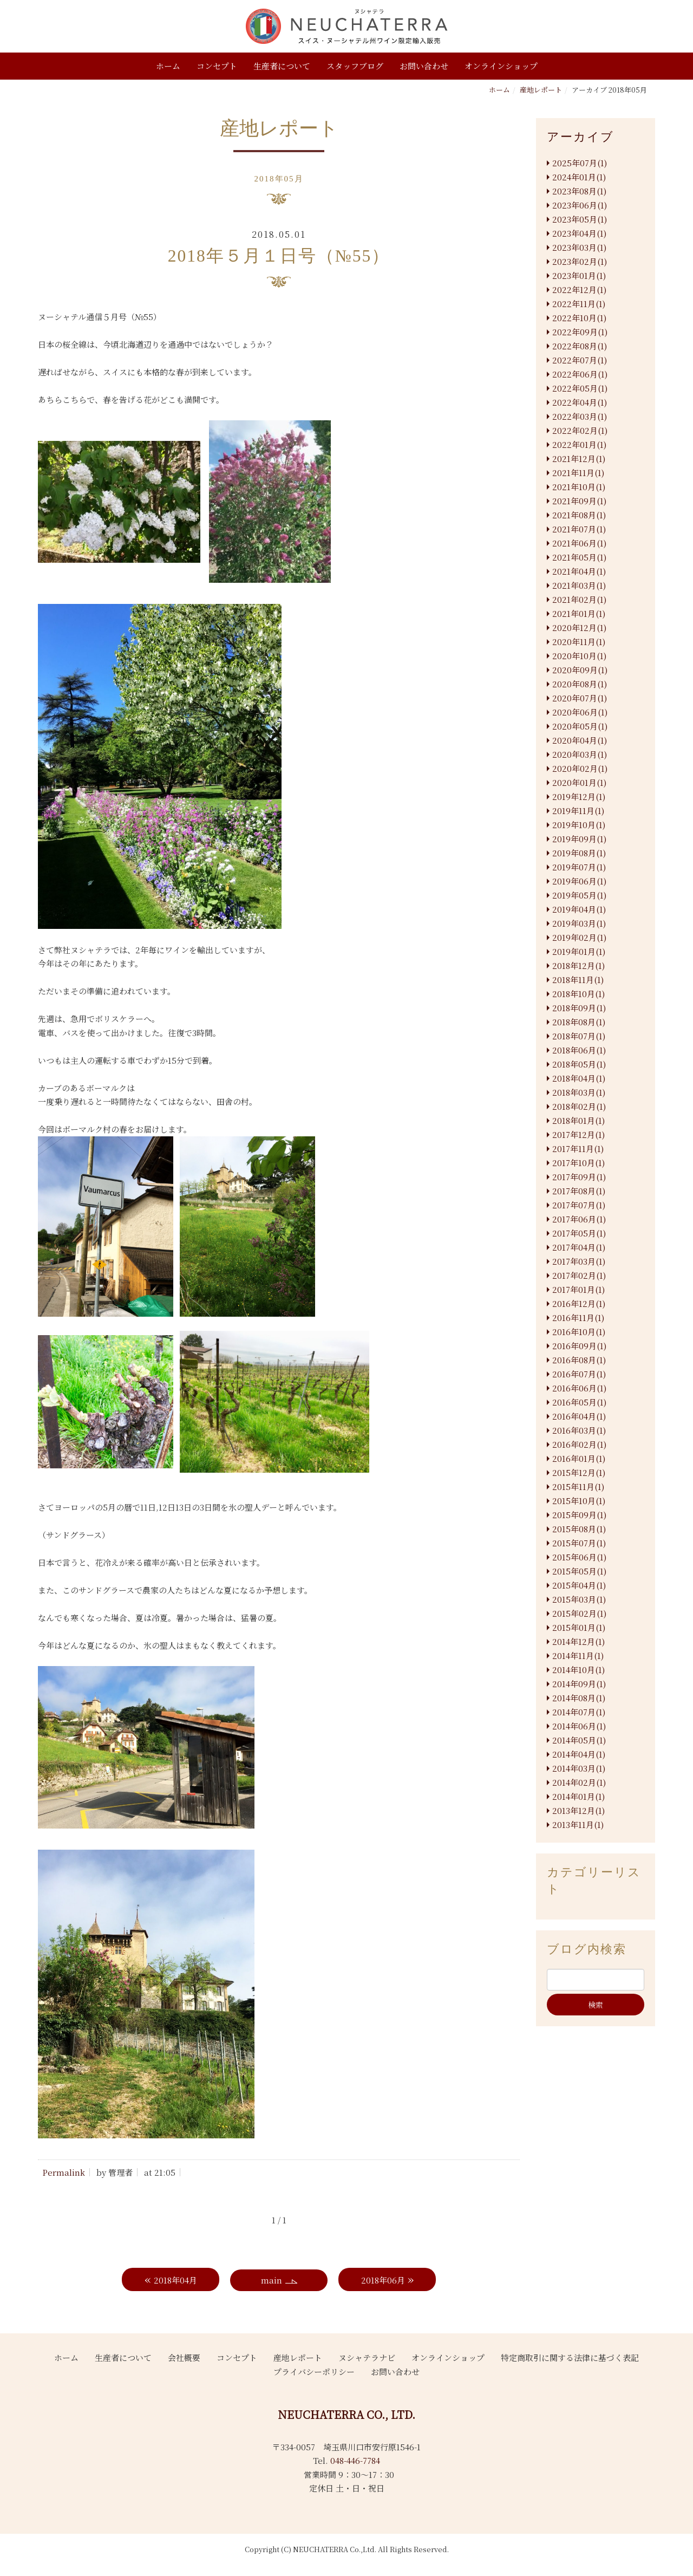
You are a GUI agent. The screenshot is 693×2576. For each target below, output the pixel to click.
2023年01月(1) (579, 275)
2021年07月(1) (579, 529)
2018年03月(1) (578, 1092)
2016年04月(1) (579, 1416)
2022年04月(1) (579, 402)
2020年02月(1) (579, 768)
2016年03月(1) (579, 1430)
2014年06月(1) (579, 1726)
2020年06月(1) (579, 712)
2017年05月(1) (579, 1233)
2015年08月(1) (579, 1528)
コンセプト (217, 65)
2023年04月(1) (579, 233)
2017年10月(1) (578, 1162)
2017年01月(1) (578, 1289)
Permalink (63, 2172)
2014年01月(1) (578, 1796)
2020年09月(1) (579, 669)
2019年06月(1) (579, 881)
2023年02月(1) (579, 261)
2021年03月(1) (579, 585)
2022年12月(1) (579, 289)
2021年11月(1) (578, 472)
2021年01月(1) (578, 613)
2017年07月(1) (578, 1205)
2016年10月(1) (578, 1331)
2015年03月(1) (579, 1599)
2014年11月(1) (578, 1655)
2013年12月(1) (578, 1810)
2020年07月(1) (579, 698)
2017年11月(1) (578, 1148)
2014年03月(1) (578, 1768)
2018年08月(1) (578, 1021)
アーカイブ (580, 137)
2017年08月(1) (578, 1190)
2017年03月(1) (578, 1261)
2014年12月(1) (578, 1641)
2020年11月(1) (578, 641)
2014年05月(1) (579, 1740)
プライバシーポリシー (314, 2371)
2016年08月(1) (579, 1359)
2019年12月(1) (578, 796)
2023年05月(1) (579, 219)
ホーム (168, 65)
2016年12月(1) (578, 1303)
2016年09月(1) (579, 1345)
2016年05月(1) (579, 1402)
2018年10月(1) (578, 993)
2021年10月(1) (578, 486)
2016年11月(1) (578, 1317)
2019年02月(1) (579, 937)
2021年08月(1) (579, 515)
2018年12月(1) (578, 965)
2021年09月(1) (579, 500)
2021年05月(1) (579, 557)
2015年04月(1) (579, 1585)
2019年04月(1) (579, 909)
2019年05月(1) (579, 895)
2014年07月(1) (578, 1712)
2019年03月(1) (579, 923)
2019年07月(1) (579, 867)
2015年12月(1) (578, 1472)
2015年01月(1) (578, 1627)
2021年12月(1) (578, 458)
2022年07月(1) (579, 360)
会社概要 (184, 2357)
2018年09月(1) (579, 1007)
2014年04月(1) (578, 1754)
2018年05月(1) (579, 1064)
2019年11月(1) (578, 810)
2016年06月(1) (579, 1388)
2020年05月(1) (579, 726)
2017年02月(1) (579, 1275)
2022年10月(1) (579, 317)
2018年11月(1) (578, 979)
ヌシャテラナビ (366, 2357)
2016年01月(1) (578, 1458)
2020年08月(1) (579, 683)
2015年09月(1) (579, 1514)
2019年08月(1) (579, 852)
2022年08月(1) (579, 346)
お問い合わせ (424, 65)
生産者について (281, 65)
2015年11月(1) (578, 1486)
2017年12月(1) (578, 1134)
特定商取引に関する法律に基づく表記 (570, 2357)
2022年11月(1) (578, 303)
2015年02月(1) (579, 1613)
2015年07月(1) (579, 1543)
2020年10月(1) (579, 655)
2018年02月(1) (579, 1106)
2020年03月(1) (579, 754)
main (271, 2280)
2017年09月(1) (579, 1176)
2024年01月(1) (579, 177)
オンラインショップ (501, 65)
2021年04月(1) (579, 571)
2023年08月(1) (579, 191)
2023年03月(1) (579, 247)
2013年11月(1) (578, 1824)
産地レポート (541, 89)
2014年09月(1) (579, 1683)
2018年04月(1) (578, 1078)
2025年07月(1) (579, 162)
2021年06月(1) (579, 543)
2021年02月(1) (579, 599)
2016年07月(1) (579, 1374)
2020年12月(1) (579, 627)
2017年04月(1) (578, 1247)
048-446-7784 (355, 2460)
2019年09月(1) (579, 838)
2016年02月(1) (579, 1444)
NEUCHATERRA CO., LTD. (346, 2414)
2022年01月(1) (579, 444)
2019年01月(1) (578, 951)
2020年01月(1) (579, 782)
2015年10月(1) (578, 1500)
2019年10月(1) (578, 824)
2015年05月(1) (579, 1571)
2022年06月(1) (579, 374)
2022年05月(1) (579, 388)
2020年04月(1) (579, 740)
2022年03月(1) (579, 416)
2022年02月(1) (579, 430)
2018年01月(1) (578, 1120)
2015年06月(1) (579, 1557)
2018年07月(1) (578, 1036)
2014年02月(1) (579, 1782)
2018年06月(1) (579, 1050)
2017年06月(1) (579, 1219)
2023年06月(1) (579, 205)
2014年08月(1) (578, 1697)
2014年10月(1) (578, 1669)
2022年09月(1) (579, 331)
